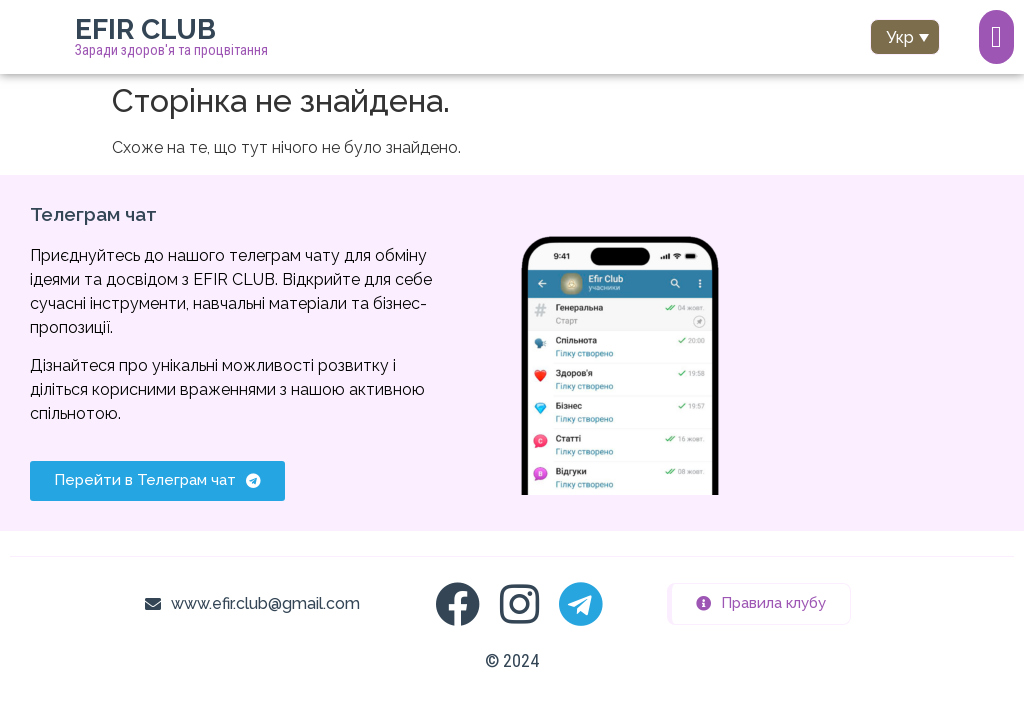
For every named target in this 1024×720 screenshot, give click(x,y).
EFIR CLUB (145, 29)
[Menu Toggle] (996, 37)
